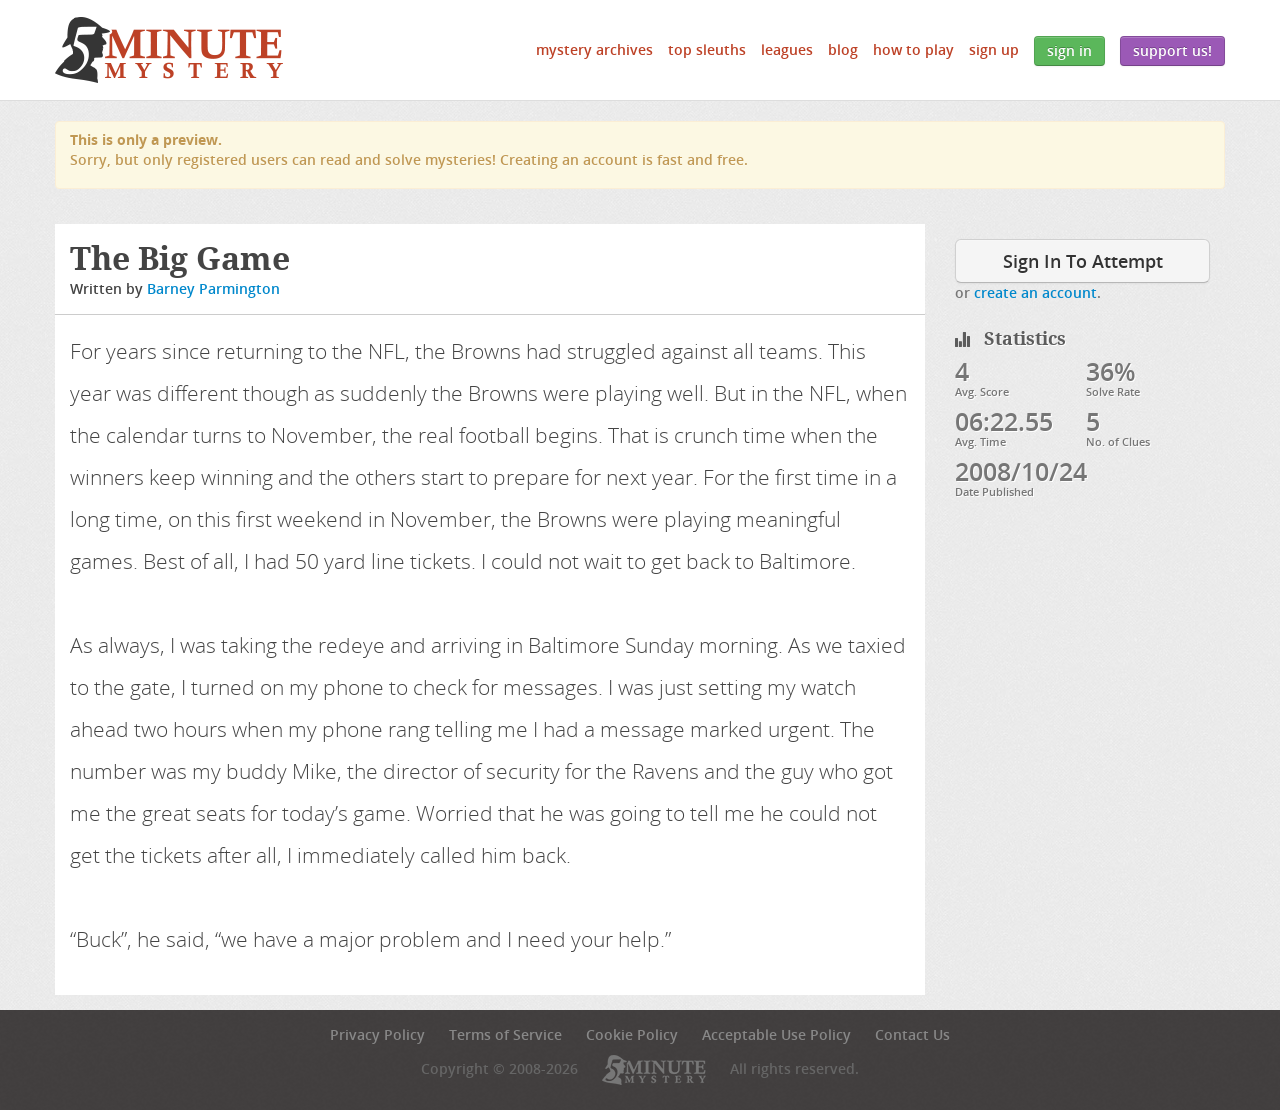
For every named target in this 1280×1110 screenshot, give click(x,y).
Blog (843, 49)
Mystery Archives (594, 49)
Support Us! (1172, 50)
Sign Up (994, 49)
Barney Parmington (213, 288)
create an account (1035, 292)
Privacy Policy (377, 1034)
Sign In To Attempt (1083, 261)
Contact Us (912, 1034)
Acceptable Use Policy (776, 1034)
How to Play (913, 49)
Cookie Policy (632, 1034)
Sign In (1069, 50)
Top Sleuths (707, 49)
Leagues (787, 49)
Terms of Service (505, 1034)
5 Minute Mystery (169, 50)
